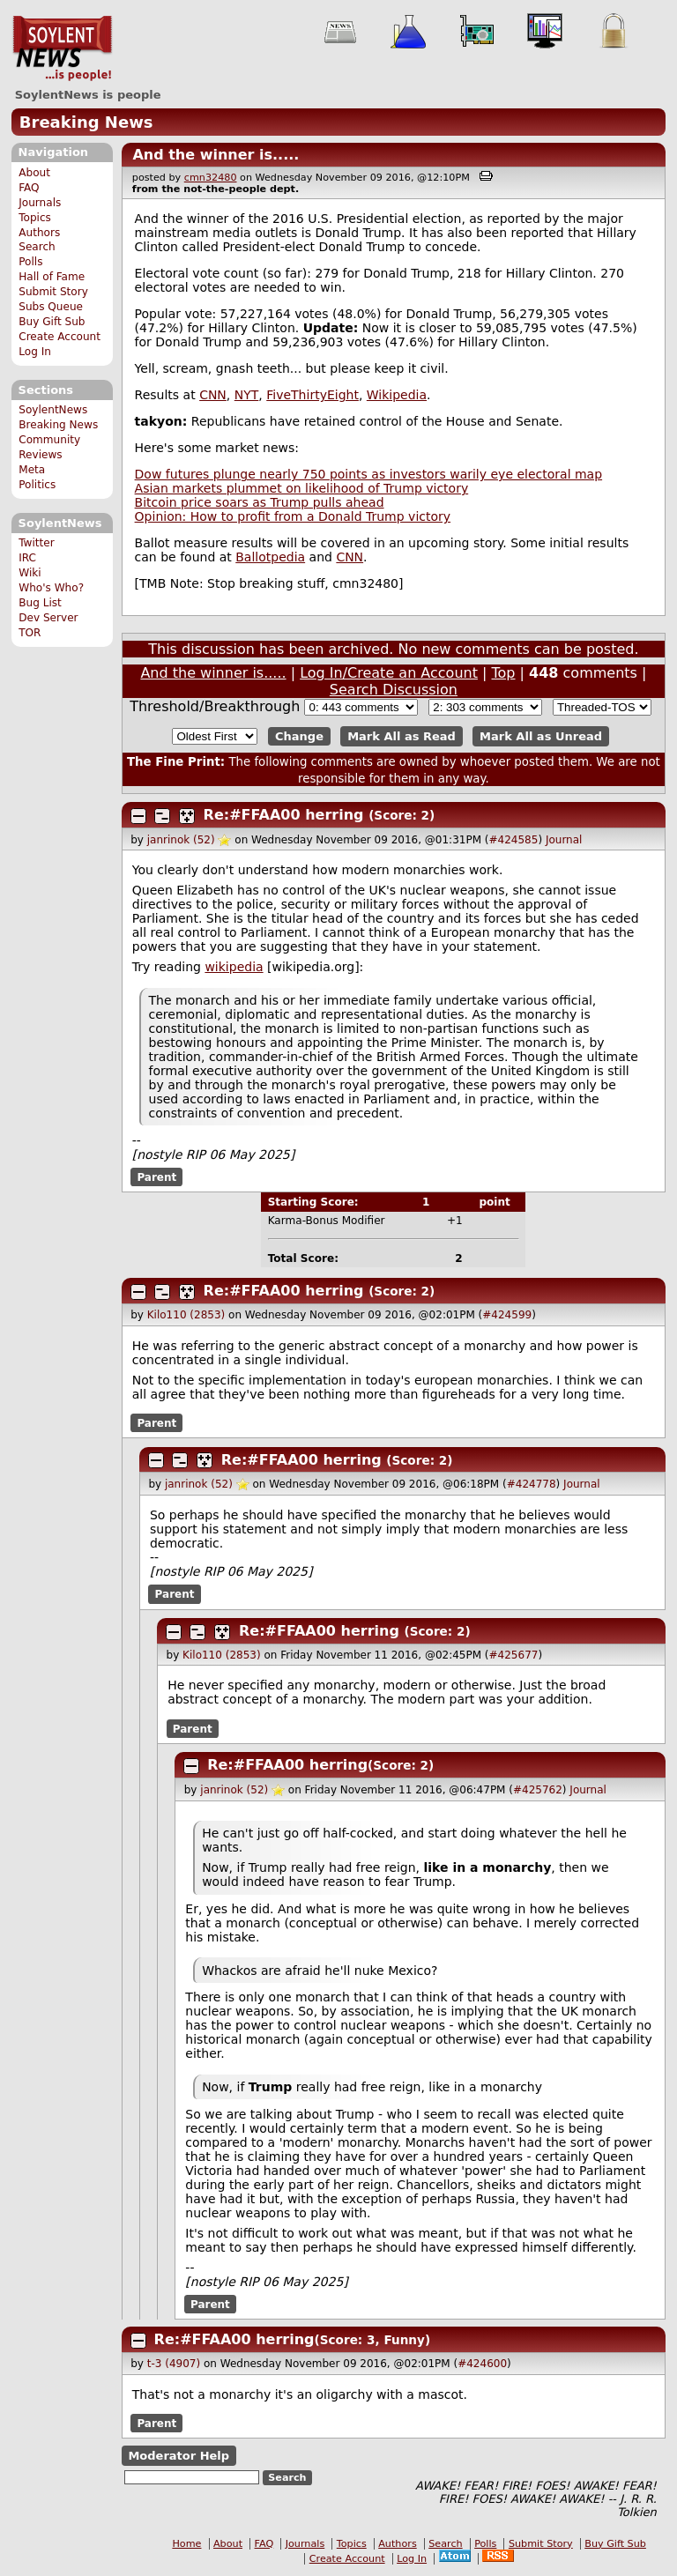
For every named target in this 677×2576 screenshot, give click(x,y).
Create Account (59, 336)
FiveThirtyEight (312, 395)
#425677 (514, 1655)
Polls (30, 262)
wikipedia (234, 967)
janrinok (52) (181, 840)
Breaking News (86, 122)
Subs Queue (51, 307)
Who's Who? (51, 588)
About (34, 173)
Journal (564, 840)
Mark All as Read (401, 736)
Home (186, 2544)
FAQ (29, 188)
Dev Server (48, 618)
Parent (156, 1177)
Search (37, 247)
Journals (40, 203)
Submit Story (53, 292)
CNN (213, 395)
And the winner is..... (215, 154)
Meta (32, 470)
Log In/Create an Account (389, 672)
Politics (37, 485)
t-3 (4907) (173, 2363)
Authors (39, 232)
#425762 (537, 1790)
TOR (30, 633)
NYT (246, 395)
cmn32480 (210, 177)
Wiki (30, 573)
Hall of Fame (52, 277)
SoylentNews (62, 48)
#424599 (507, 1315)
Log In (35, 351)
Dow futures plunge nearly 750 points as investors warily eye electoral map (369, 474)
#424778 (531, 1484)
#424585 (514, 840)
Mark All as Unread (541, 736)
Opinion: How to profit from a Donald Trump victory (292, 516)
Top (504, 672)
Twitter (36, 543)
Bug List (40, 603)
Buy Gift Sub (52, 322)
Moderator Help (178, 2455)
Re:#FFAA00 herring (284, 814)
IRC (27, 558)
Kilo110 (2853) (186, 1315)
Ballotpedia (270, 557)
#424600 (482, 2363)
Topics (35, 218)
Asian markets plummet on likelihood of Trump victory (302, 488)
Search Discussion (394, 689)
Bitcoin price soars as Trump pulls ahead (259, 502)
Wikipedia (397, 395)
